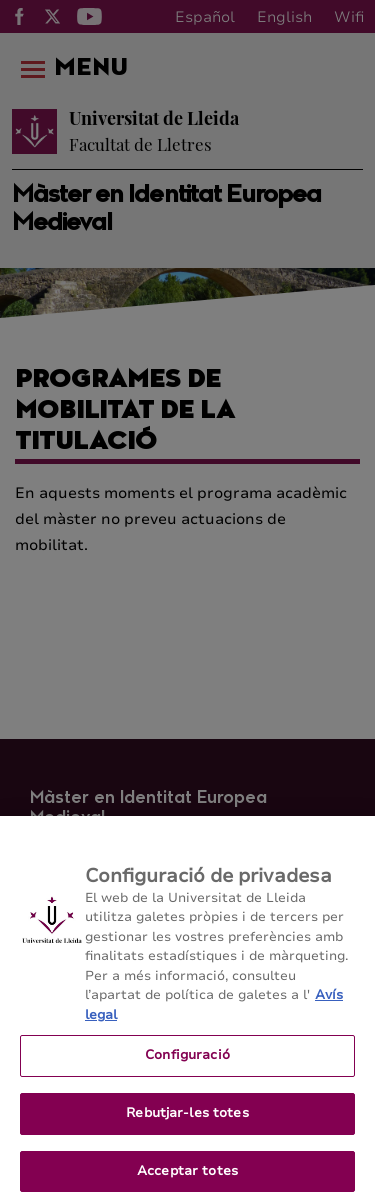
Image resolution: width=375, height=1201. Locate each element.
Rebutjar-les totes (187, 1127)
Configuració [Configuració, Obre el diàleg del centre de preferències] (187, 1069)
